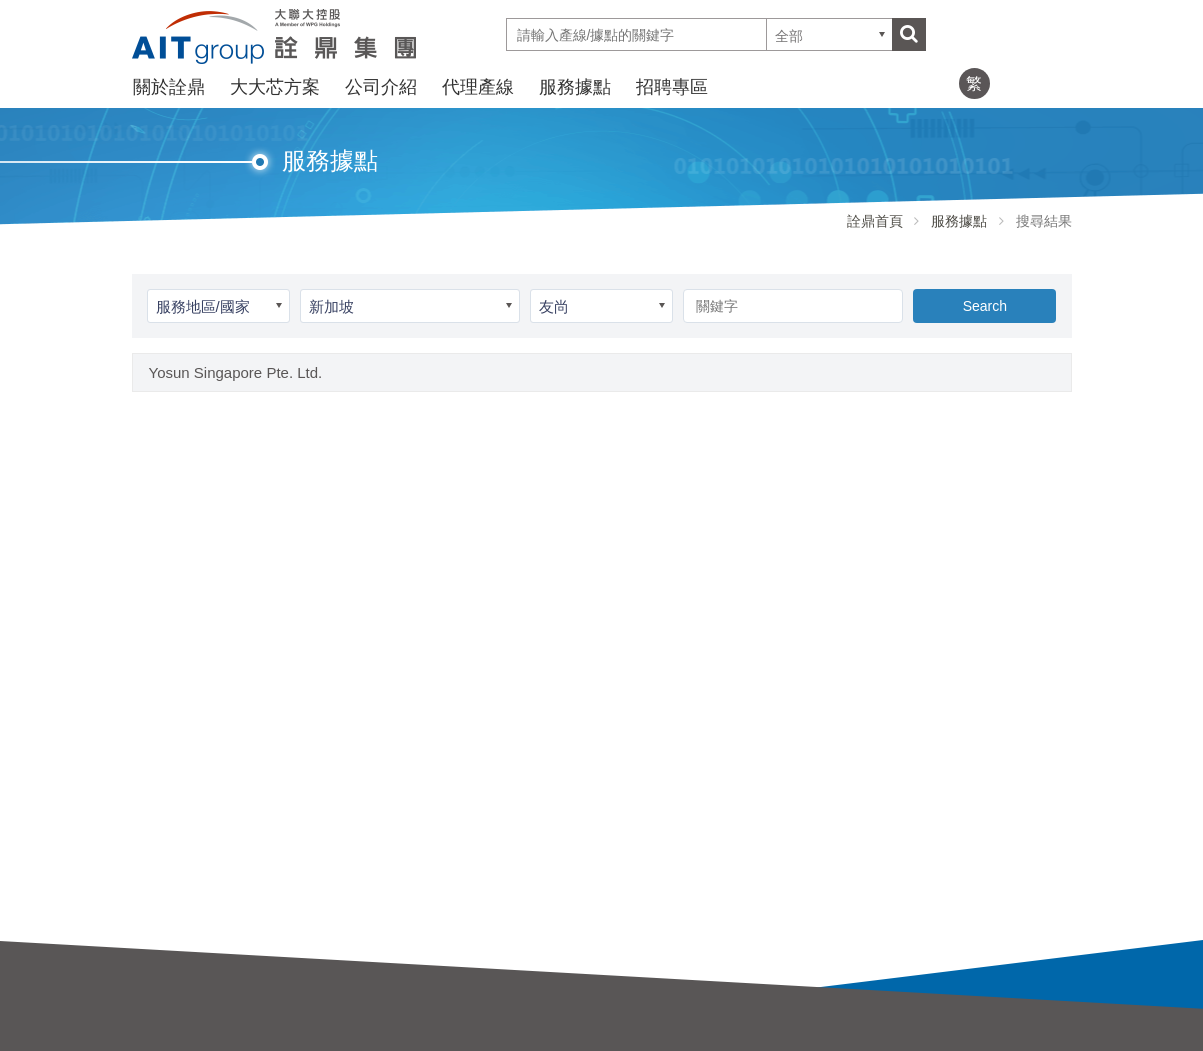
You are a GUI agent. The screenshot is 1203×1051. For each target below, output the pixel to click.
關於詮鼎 (169, 87)
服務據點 (575, 87)
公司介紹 (381, 87)
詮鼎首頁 (875, 221)
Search (985, 306)
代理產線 (478, 87)
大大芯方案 (275, 87)
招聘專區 (672, 87)
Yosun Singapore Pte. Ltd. (236, 372)
